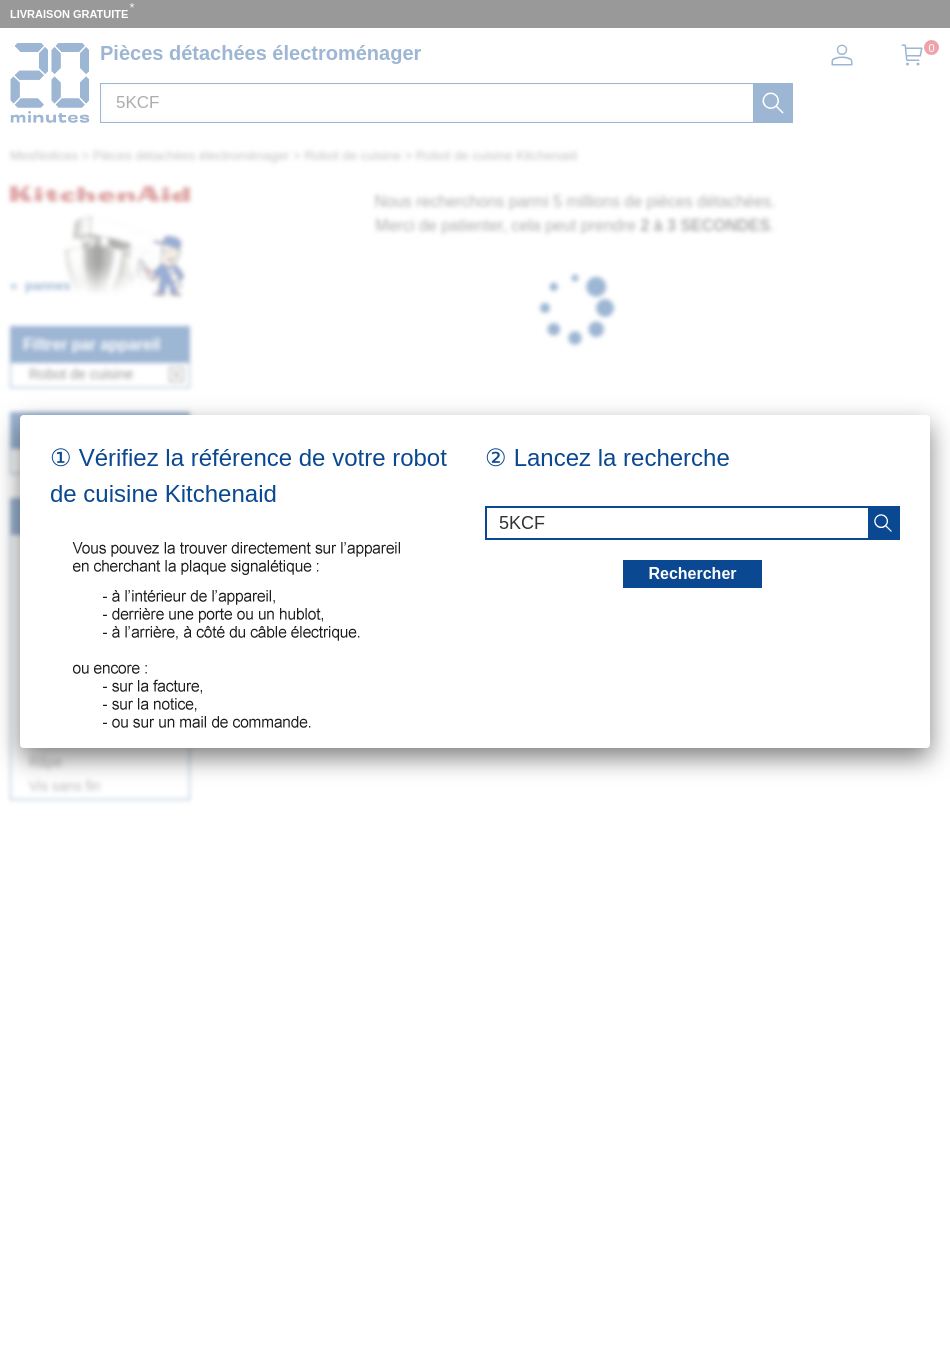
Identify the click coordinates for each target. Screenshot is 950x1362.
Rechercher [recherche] (692, 573)
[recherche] (883, 523)
